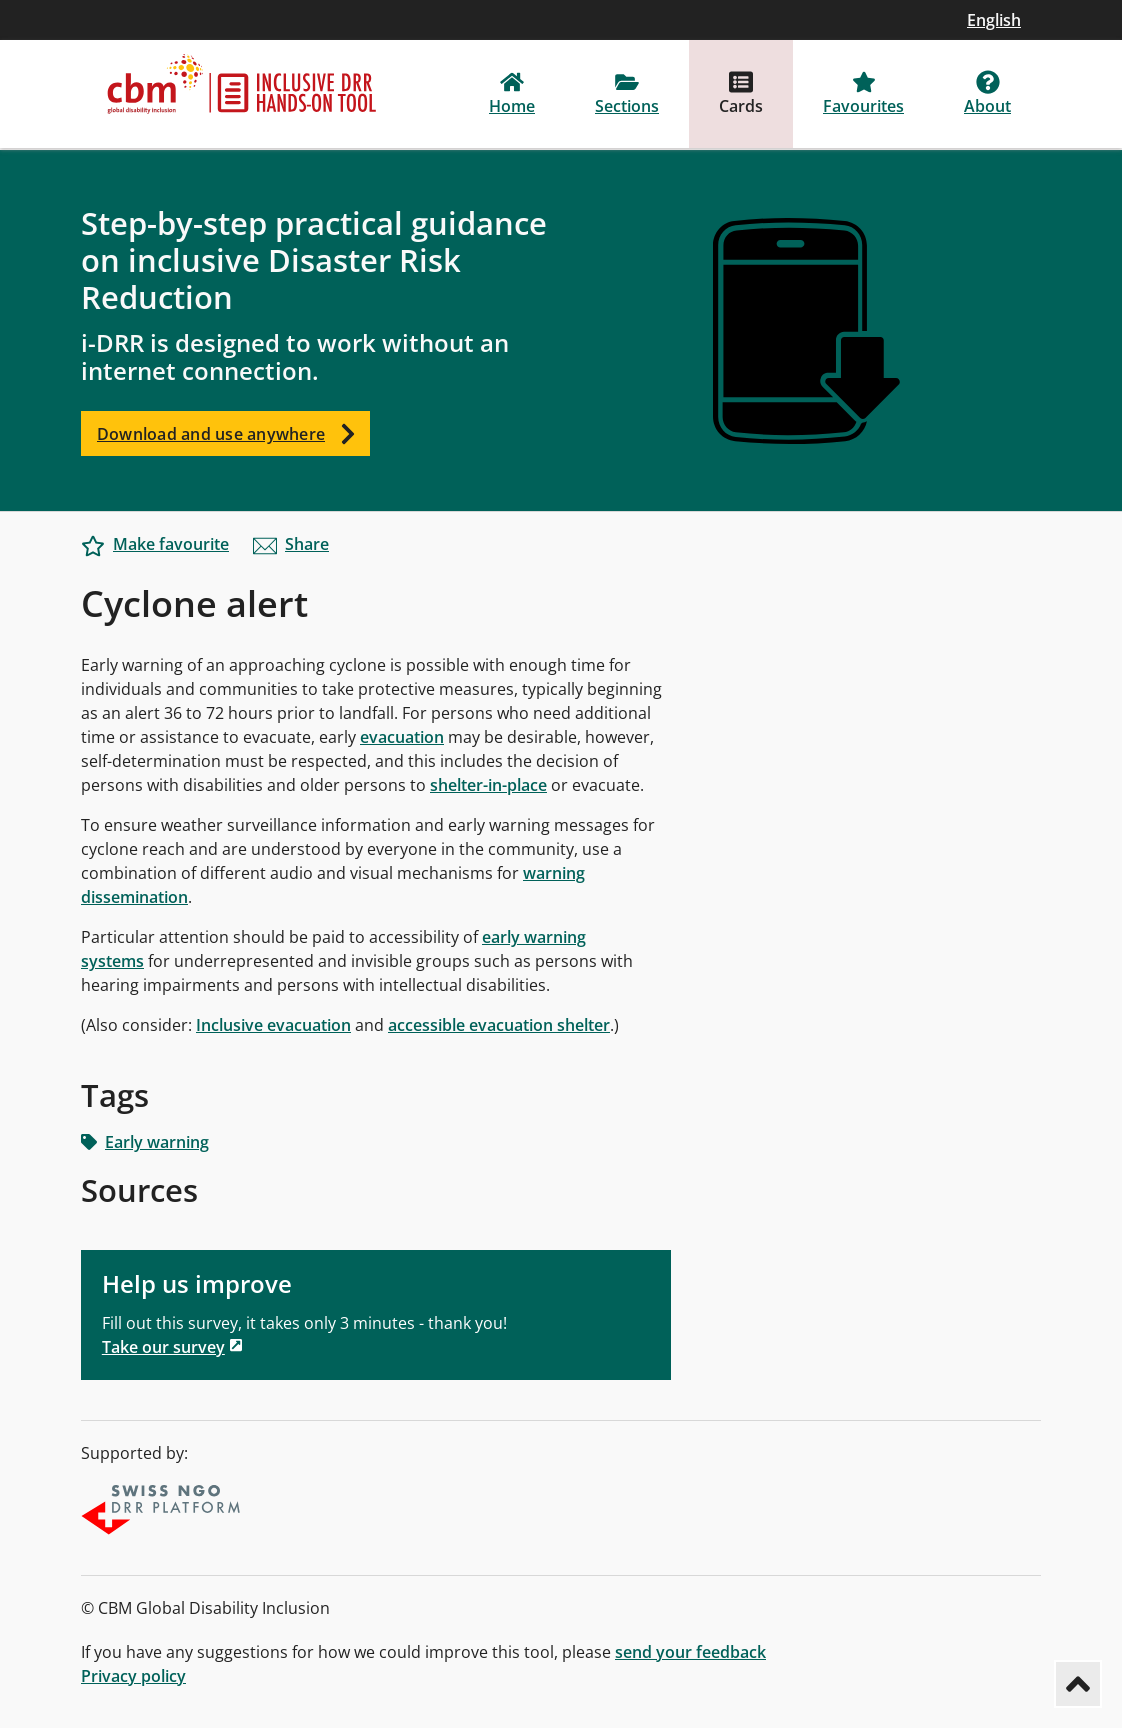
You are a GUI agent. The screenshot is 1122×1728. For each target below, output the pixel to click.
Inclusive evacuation (273, 1025)
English (994, 20)
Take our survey (163, 1347)
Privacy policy (133, 1676)
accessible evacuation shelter (499, 1025)
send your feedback (690, 1652)
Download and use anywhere (233, 433)
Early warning (145, 1142)
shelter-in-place (488, 785)
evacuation (402, 737)
